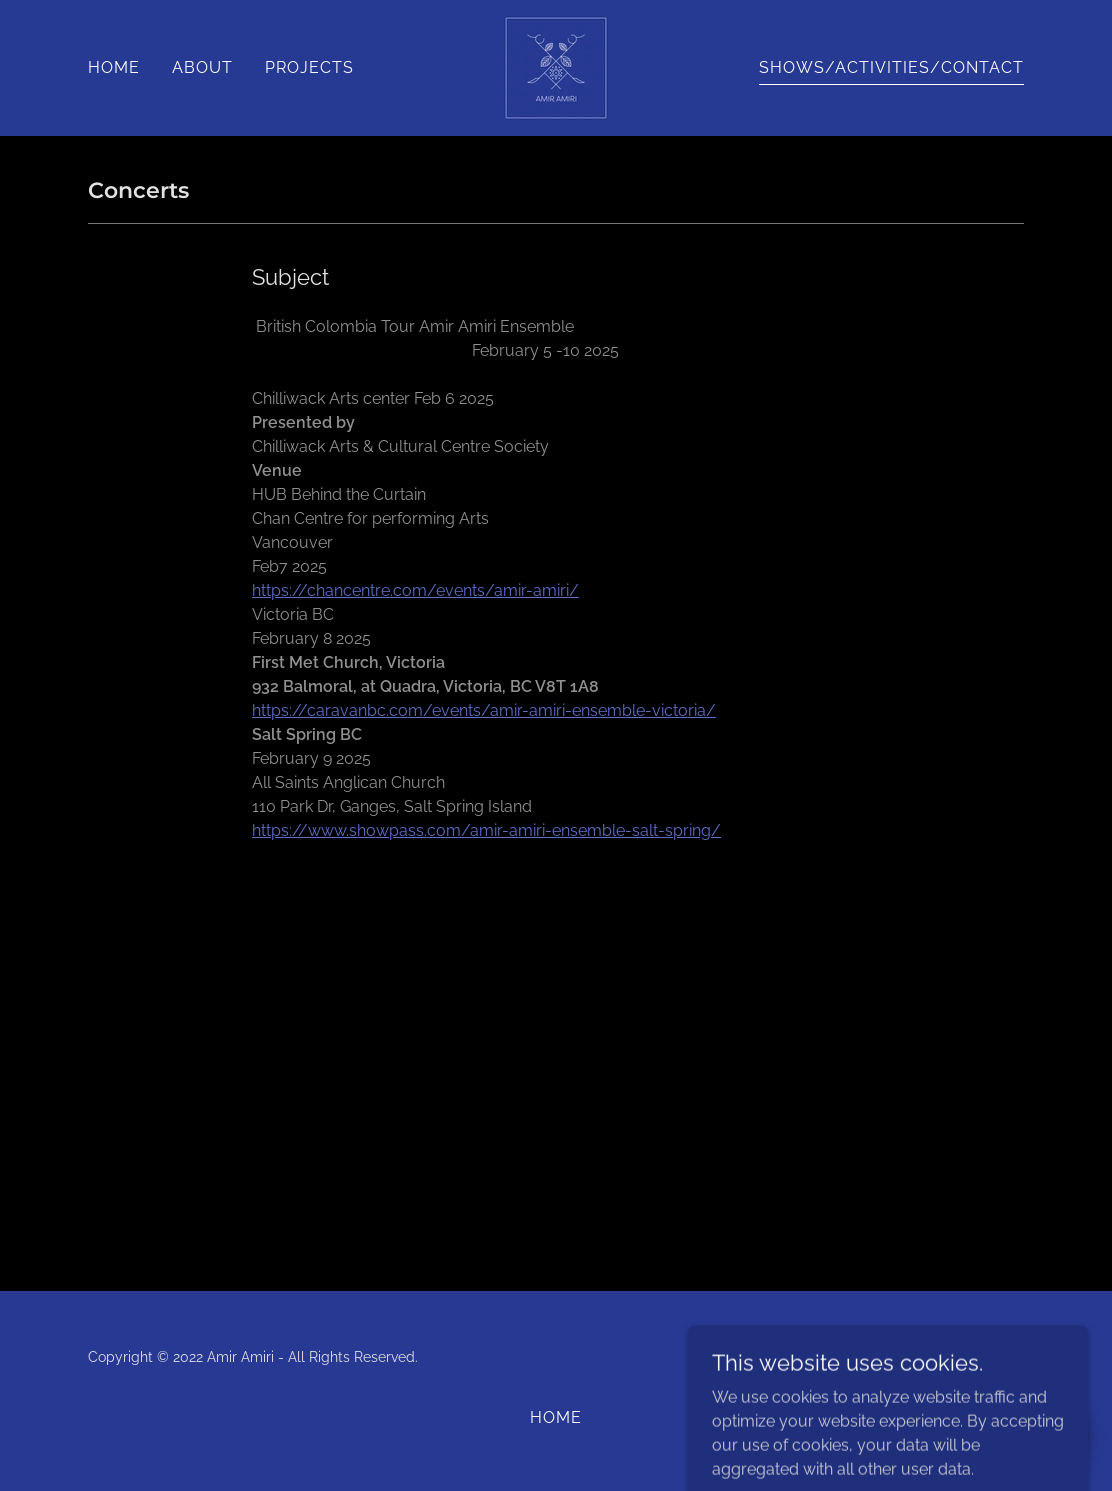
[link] (556, 66)
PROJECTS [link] (309, 67)
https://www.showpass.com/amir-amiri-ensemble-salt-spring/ (486, 830)
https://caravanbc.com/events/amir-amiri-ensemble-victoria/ (484, 710)
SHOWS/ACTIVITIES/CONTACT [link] (891, 67)
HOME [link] (114, 67)
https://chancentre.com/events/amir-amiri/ (415, 590)
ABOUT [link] (202, 67)
